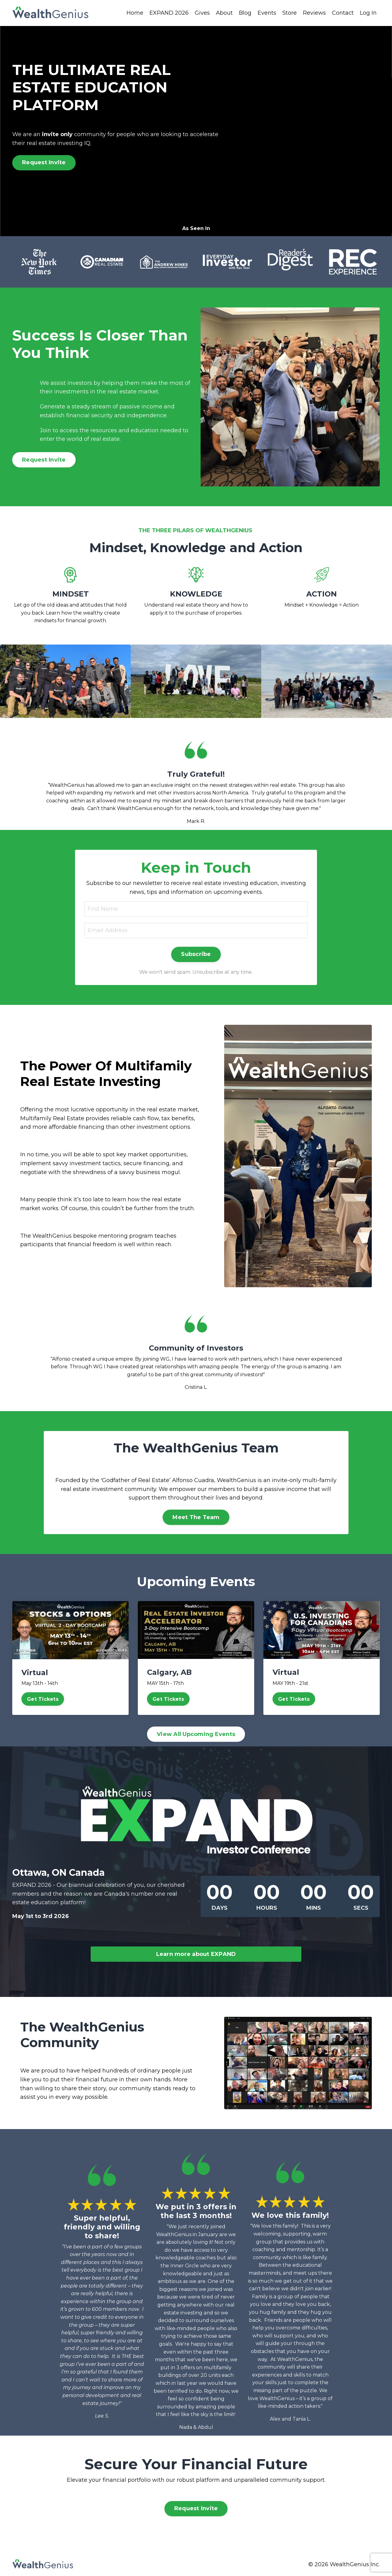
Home (134, 12)
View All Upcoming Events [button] (196, 1734)
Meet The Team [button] (195, 1517)
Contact (343, 12)
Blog (245, 12)
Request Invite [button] (44, 162)
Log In (368, 12)
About (224, 12)
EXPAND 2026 (169, 12)
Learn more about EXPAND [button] (196, 1954)
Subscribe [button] (196, 954)
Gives (202, 12)
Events (267, 12)
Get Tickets (42, 1699)
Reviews (314, 12)
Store (289, 12)
